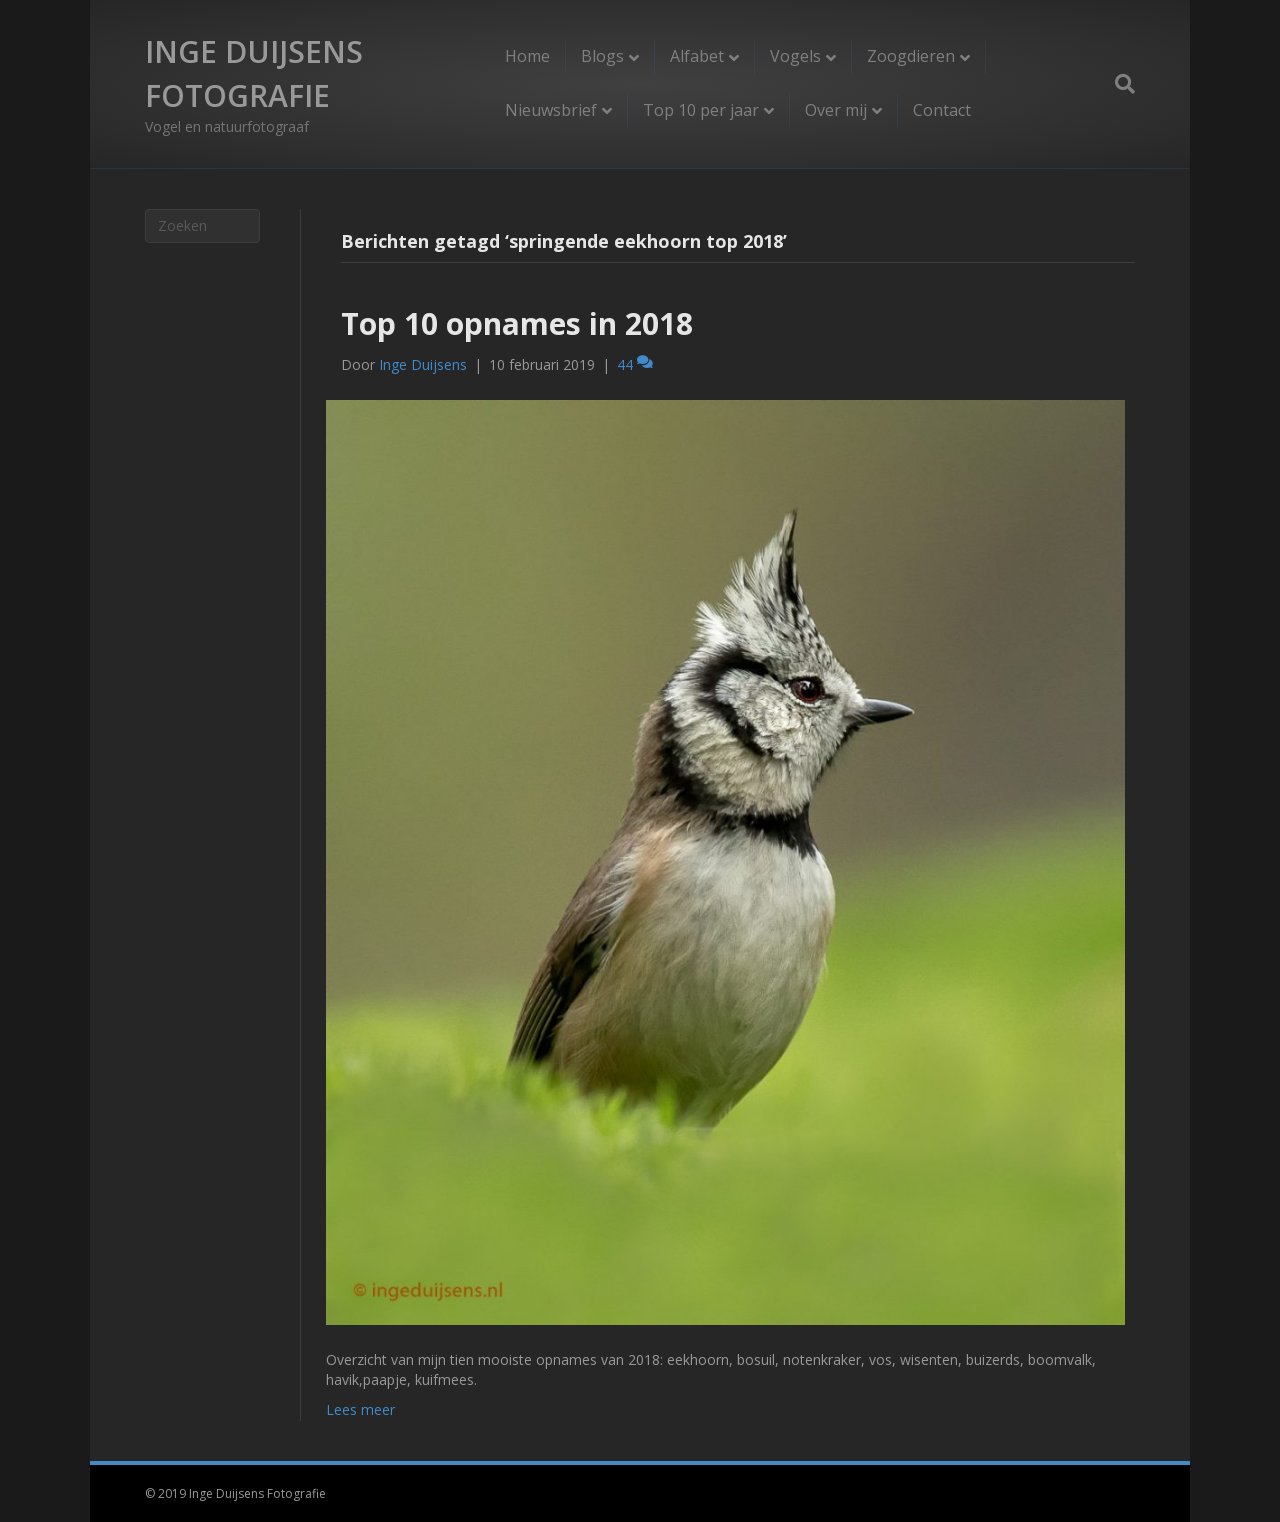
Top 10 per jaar (701, 110)
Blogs (602, 56)
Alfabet (697, 56)
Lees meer (360, 1409)
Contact (942, 110)
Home (527, 56)
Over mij (836, 110)
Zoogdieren (911, 56)
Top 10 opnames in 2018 (517, 323)
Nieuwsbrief (551, 110)
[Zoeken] (1117, 84)
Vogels (795, 56)
